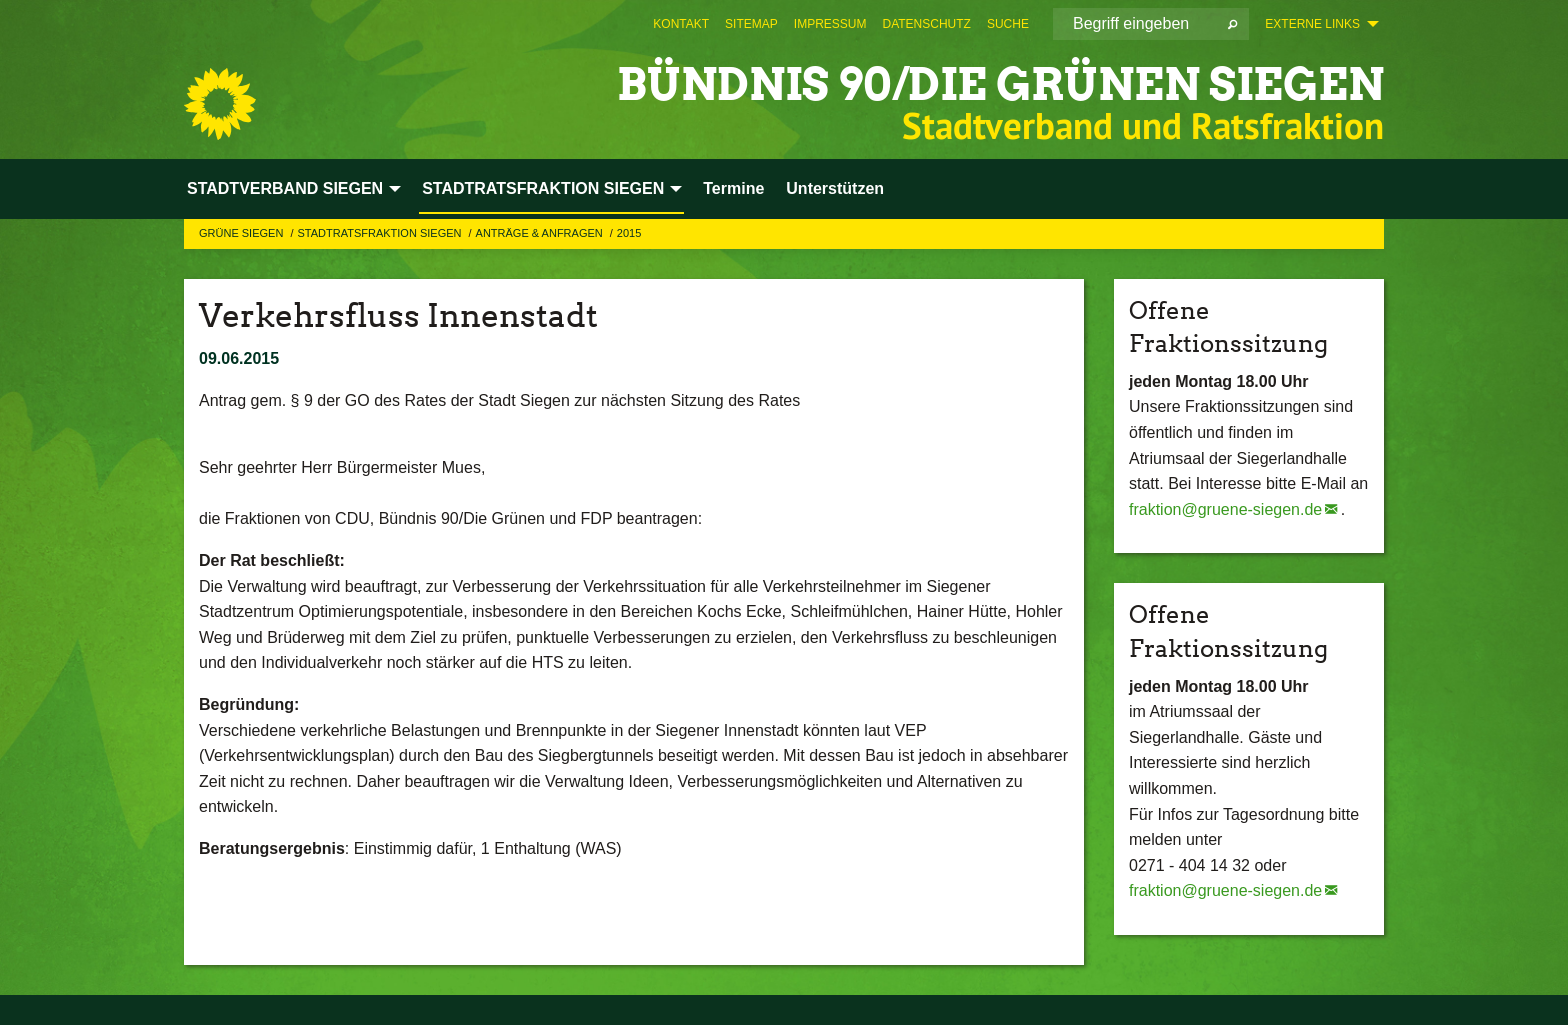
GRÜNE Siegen (242, 233)
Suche (1008, 24)
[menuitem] (681, 24)
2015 (629, 233)
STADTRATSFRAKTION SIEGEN (380, 233)
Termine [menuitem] (733, 188)
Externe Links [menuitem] (1312, 24)
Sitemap (751, 24)
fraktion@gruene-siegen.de (1225, 509)
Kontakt (681, 24)
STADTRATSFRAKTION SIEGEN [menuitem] (543, 188)
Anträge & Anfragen (541, 233)
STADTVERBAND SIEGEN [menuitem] (285, 188)
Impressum (830, 24)
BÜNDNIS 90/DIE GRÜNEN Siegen (1000, 84)
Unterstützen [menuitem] (835, 188)
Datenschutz (926, 24)
